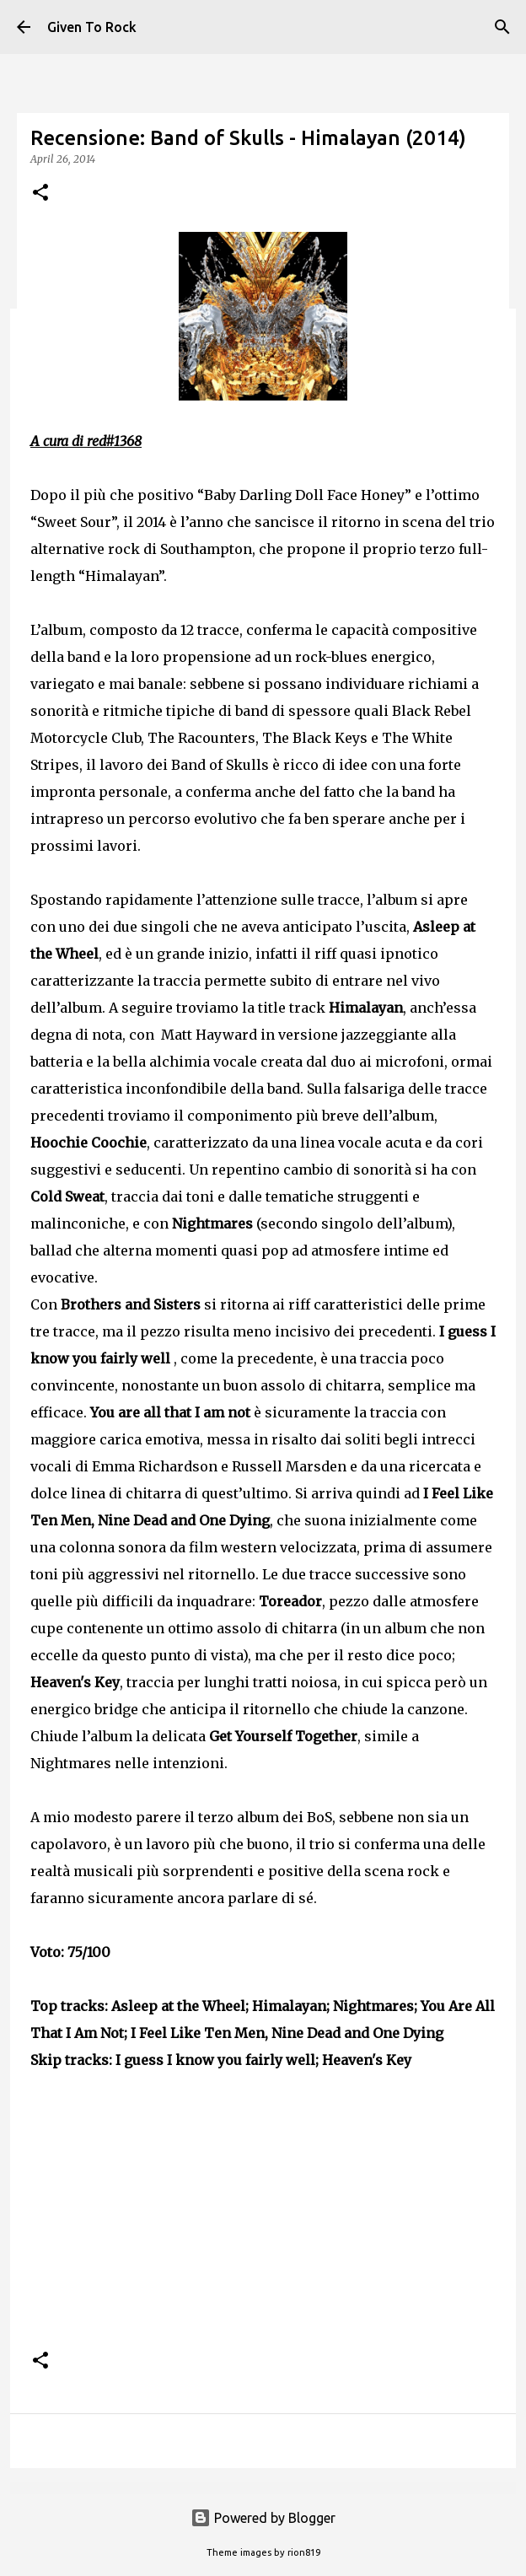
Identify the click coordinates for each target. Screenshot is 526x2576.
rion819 (303, 2552)
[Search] (502, 27)
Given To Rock (92, 27)
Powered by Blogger (263, 2517)
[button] (40, 193)
